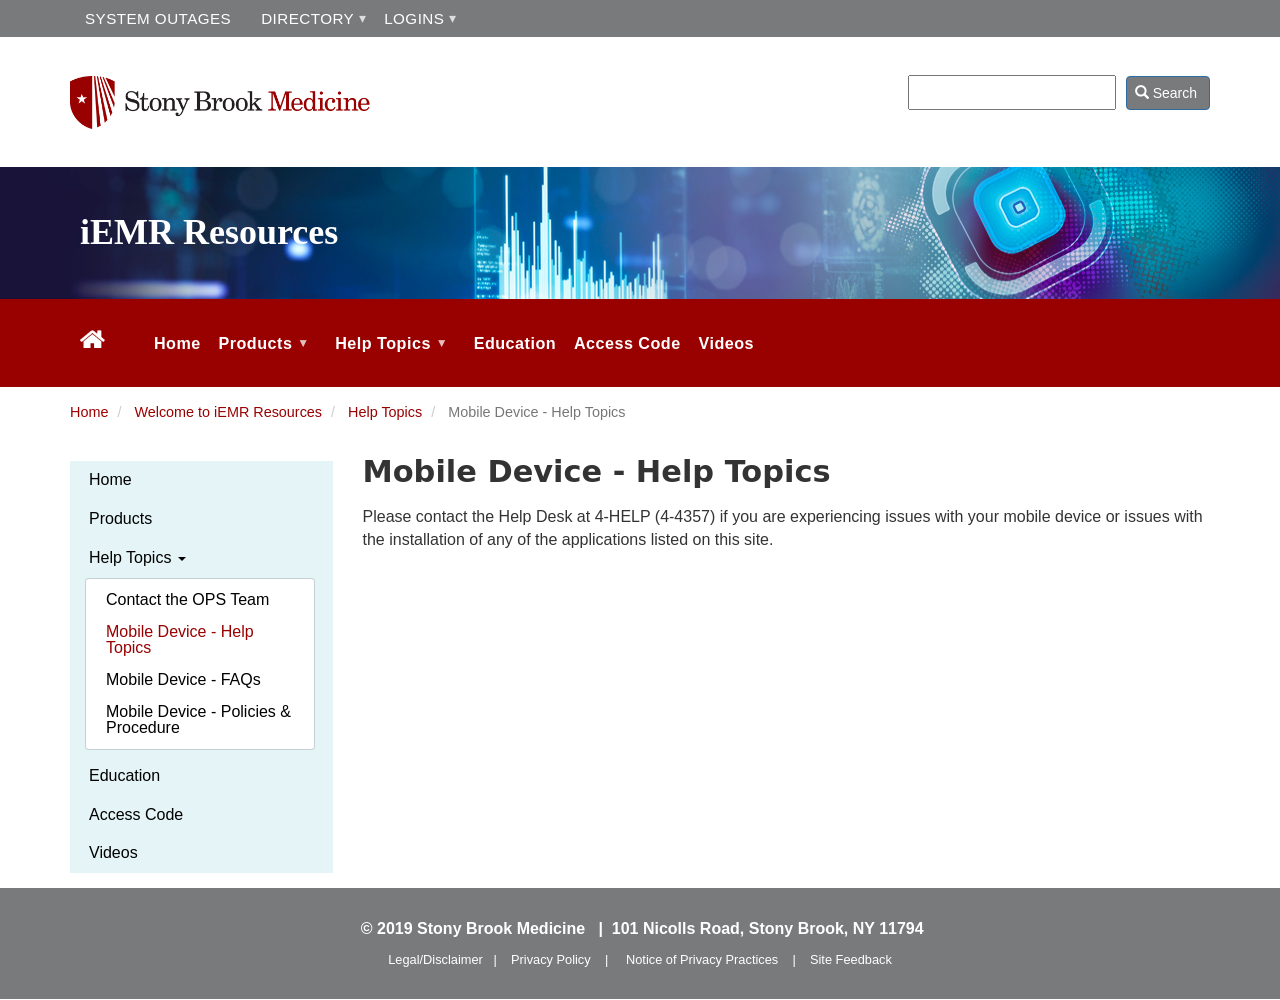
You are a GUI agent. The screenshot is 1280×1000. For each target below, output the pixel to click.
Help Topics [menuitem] (389, 360)
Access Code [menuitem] (627, 343)
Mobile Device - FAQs (183, 679)
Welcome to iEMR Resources (228, 412)
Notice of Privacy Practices (702, 959)
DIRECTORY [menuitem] (307, 18)
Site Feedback (851, 959)
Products (120, 518)
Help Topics (385, 412)
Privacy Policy (551, 959)
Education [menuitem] (515, 343)
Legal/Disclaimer (435, 959)
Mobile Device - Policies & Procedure (198, 719)
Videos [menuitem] (726, 343)
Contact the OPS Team (187, 599)
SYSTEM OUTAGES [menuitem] (158, 18)
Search (1166, 93)
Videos (113, 852)
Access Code (136, 814)
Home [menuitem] (177, 343)
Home (89, 412)
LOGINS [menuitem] (414, 18)
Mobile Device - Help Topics (180, 639)
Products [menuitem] (262, 360)
